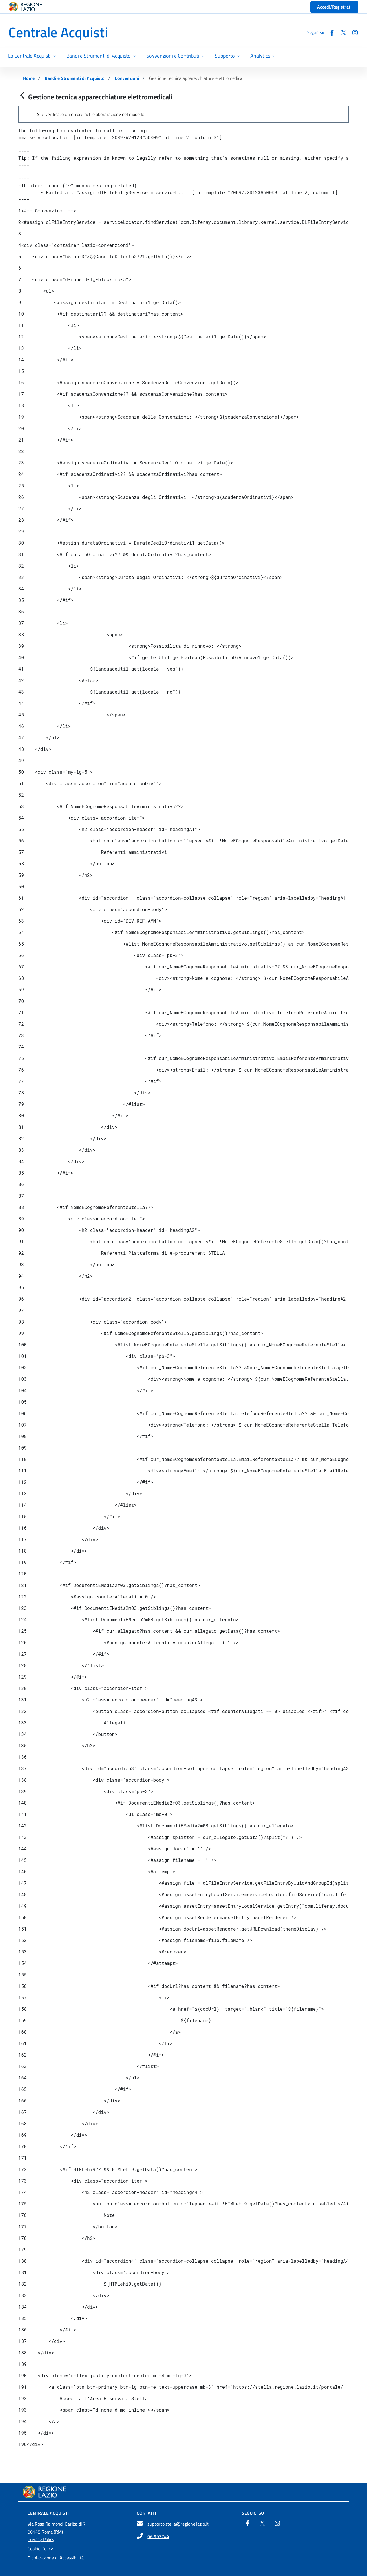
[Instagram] (352, 32)
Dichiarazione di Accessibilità (56, 2557)
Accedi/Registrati (334, 6)
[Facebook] (329, 32)
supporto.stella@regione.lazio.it (178, 2523)
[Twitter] (341, 32)
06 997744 (158, 2536)
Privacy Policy (41, 2539)
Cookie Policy (40, 2548)
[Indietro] (22, 95)
